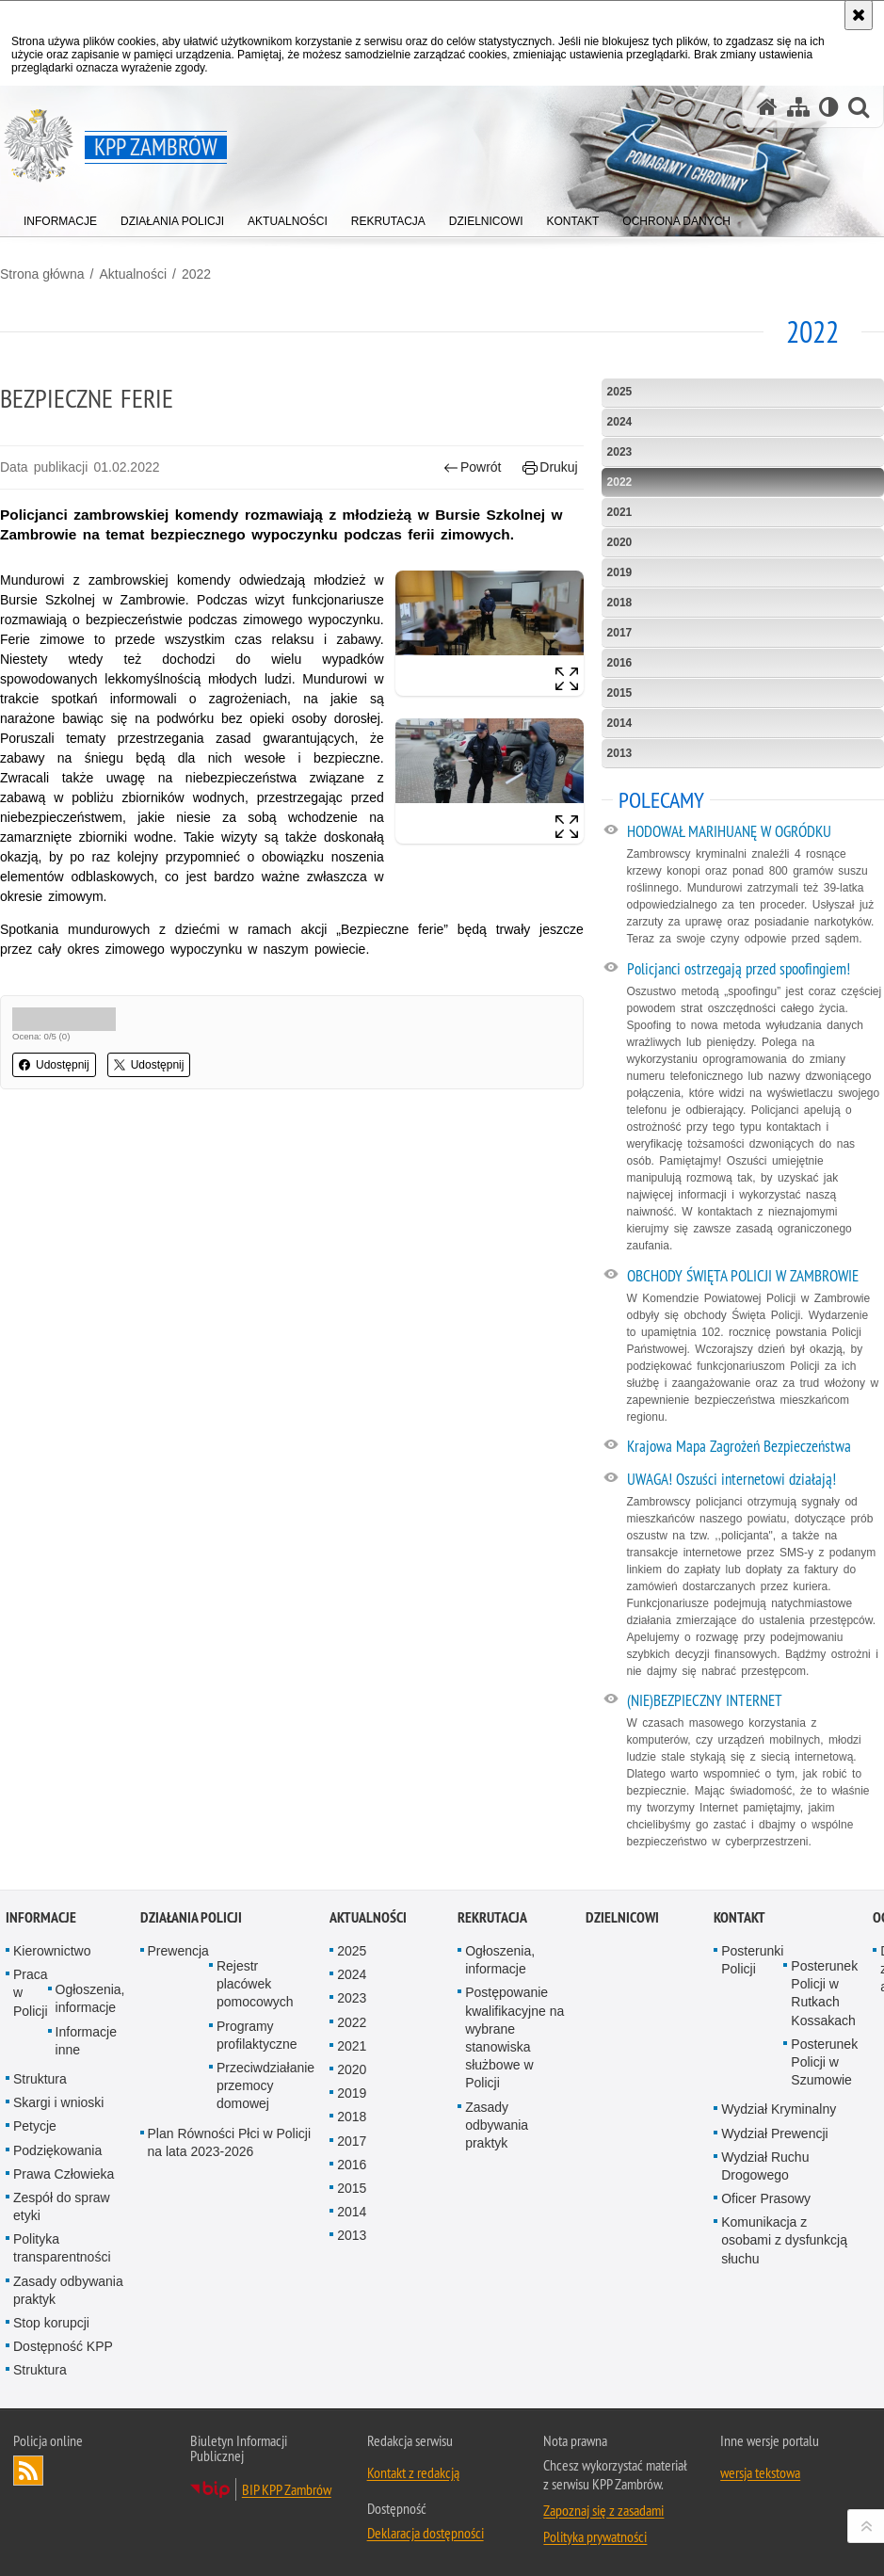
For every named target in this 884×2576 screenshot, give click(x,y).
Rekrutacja (492, 1917)
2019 (620, 572)
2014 (620, 723)
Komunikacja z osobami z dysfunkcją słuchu (784, 2239)
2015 (620, 693)
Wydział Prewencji (774, 2133)
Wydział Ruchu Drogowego (765, 2165)
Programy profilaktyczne (257, 2035)
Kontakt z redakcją (413, 2472)
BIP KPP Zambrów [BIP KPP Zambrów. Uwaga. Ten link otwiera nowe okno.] (286, 2489)
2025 (620, 391)
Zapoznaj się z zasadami (603, 2510)
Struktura (40, 2078)
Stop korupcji (51, 2322)
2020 (620, 542)
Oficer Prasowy (766, 2198)
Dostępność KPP (63, 2346)
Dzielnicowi (622, 1917)
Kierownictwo (51, 1950)
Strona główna (42, 274)
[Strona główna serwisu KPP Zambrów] (767, 107)
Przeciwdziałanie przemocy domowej (265, 2085)
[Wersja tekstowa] (829, 107)
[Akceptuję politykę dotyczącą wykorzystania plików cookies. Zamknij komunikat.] (858, 15)
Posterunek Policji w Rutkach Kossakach (824, 1993)
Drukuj (550, 467)
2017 (620, 632)
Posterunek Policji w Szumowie (824, 2062)
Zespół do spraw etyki (61, 2206)
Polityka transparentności (62, 2247)
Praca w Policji (30, 1992)
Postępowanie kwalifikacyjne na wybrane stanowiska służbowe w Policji (514, 2037)
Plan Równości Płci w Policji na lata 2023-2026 (230, 2142)
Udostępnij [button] (54, 1064)
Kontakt (739, 1917)
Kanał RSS (28, 2470)
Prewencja (178, 1950)
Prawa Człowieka (63, 2174)
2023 (620, 452)
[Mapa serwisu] (798, 107)
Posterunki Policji (752, 1959)
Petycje (34, 2125)
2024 (620, 421)
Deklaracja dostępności (425, 2532)
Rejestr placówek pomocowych (255, 1983)
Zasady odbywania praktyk (68, 2290)
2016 (620, 662)
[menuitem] (60, 217)
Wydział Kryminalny (778, 2109)
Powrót (472, 467)
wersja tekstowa (760, 2472)
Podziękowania (57, 2150)
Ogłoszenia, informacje (90, 1998)
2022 (196, 274)
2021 (620, 512)
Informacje (41, 1917)
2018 (620, 602)
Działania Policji (191, 1917)
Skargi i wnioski (58, 2102)
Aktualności (133, 274)
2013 (620, 753)
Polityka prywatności (595, 2536)
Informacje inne (86, 2040)
